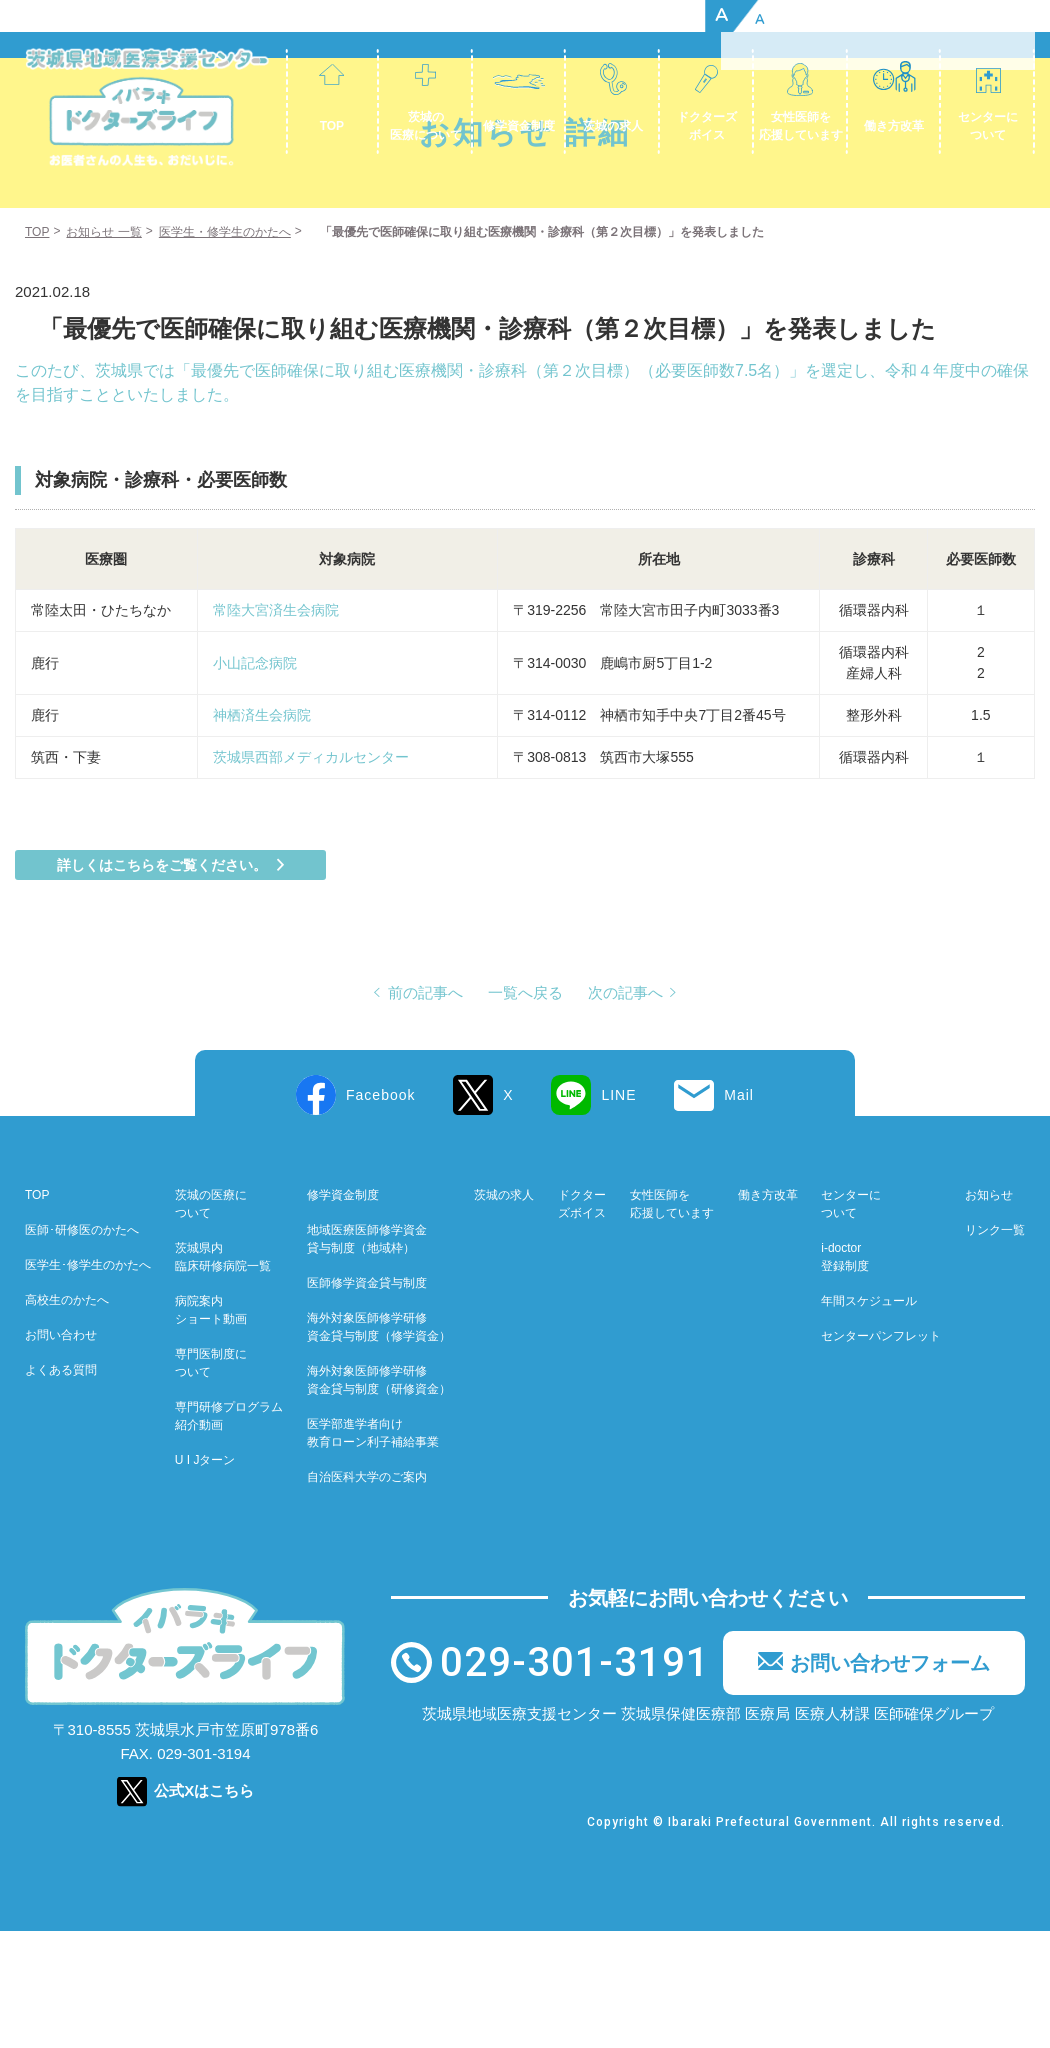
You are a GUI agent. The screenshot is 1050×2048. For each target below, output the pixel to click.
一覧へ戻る (525, 1109)
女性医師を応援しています (801, 126)
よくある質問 (61, 1487)
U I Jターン (205, 1577)
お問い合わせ (61, 1452)
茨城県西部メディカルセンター (311, 874)
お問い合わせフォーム (890, 1780)
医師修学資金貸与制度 (367, 1400)
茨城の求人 (613, 126)
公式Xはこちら (204, 1907)
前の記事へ (425, 1109)
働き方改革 (894, 126)
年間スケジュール (869, 1418)
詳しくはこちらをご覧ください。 (162, 982)
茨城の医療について (426, 126)
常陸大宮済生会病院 (276, 727)
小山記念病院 (255, 780)
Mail (739, 1212)
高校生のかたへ (67, 1417)
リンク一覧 (995, 1347)
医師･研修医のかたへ (82, 1347)
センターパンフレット (881, 1453)
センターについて (988, 126)
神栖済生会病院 (339, 832)
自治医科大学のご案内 (367, 1594)
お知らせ (989, 1312)
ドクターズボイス (707, 126)
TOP (332, 126)
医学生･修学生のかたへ (88, 1382)
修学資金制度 (519, 126)
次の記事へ (625, 1109)
